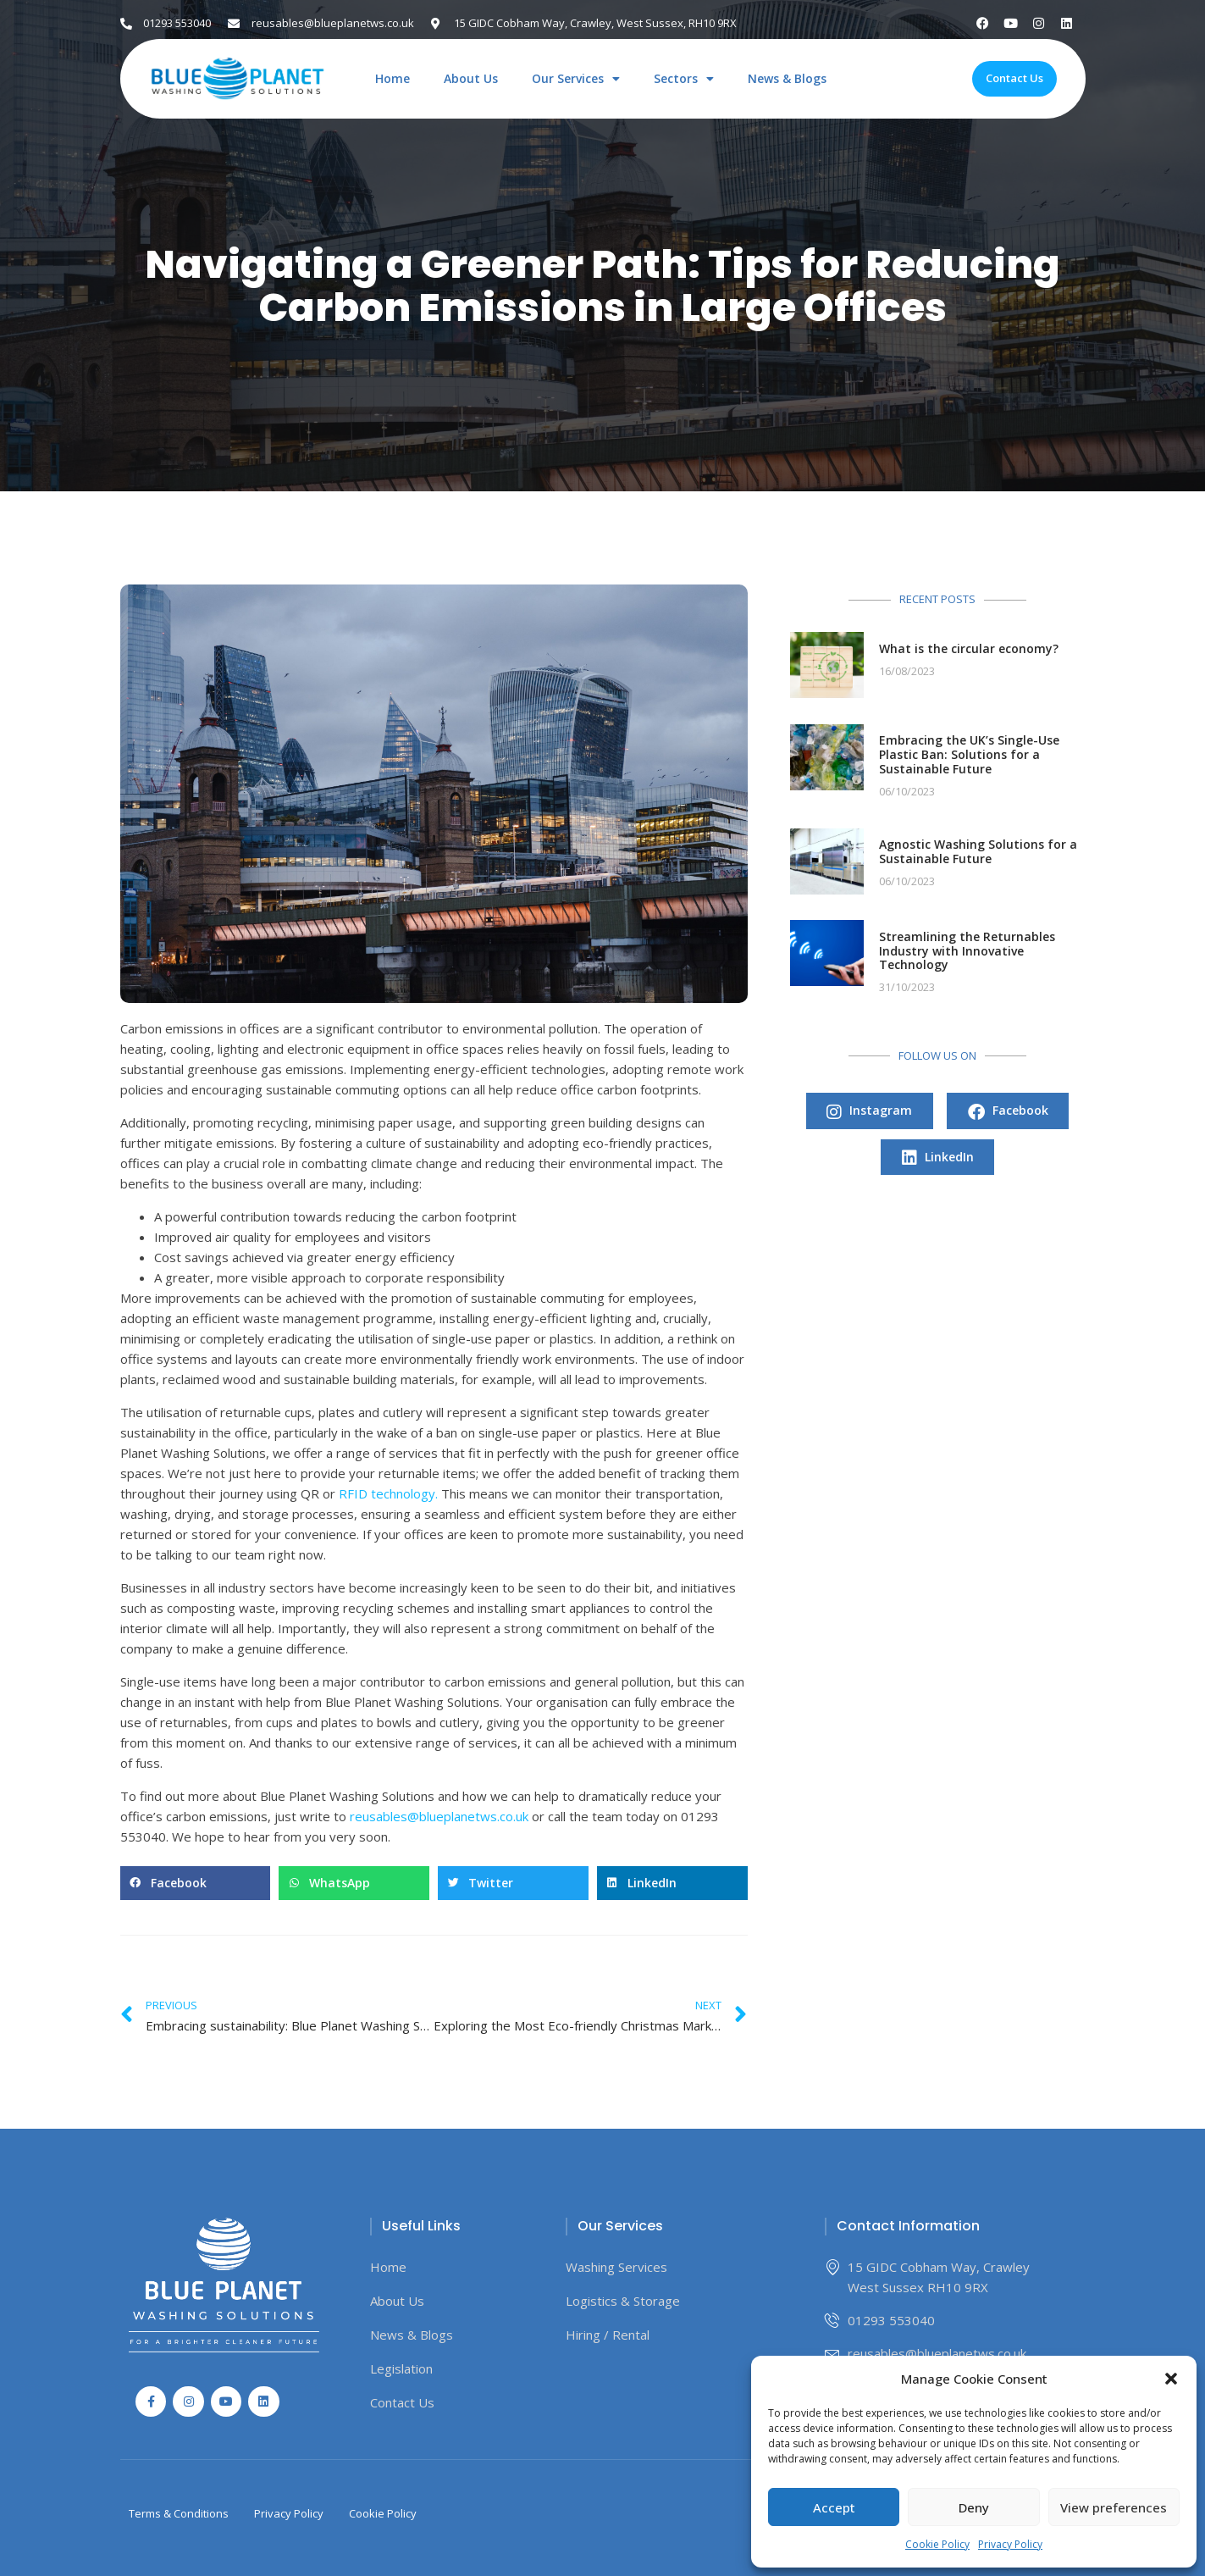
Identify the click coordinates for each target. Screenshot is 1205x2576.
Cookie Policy (937, 2544)
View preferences (1113, 2507)
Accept (834, 2507)
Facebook (1008, 1112)
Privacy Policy (1010, 2544)
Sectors (684, 79)
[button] (1171, 2378)
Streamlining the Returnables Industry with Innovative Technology (967, 950)
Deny (974, 2507)
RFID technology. (388, 1493)
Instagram (869, 1112)
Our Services (576, 79)
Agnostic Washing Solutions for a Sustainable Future (978, 851)
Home (392, 79)
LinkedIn (938, 1159)
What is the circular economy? (969, 648)
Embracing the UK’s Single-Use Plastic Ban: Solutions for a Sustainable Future (969, 754)
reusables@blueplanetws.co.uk (439, 1816)
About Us (471, 79)
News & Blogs (787, 79)
